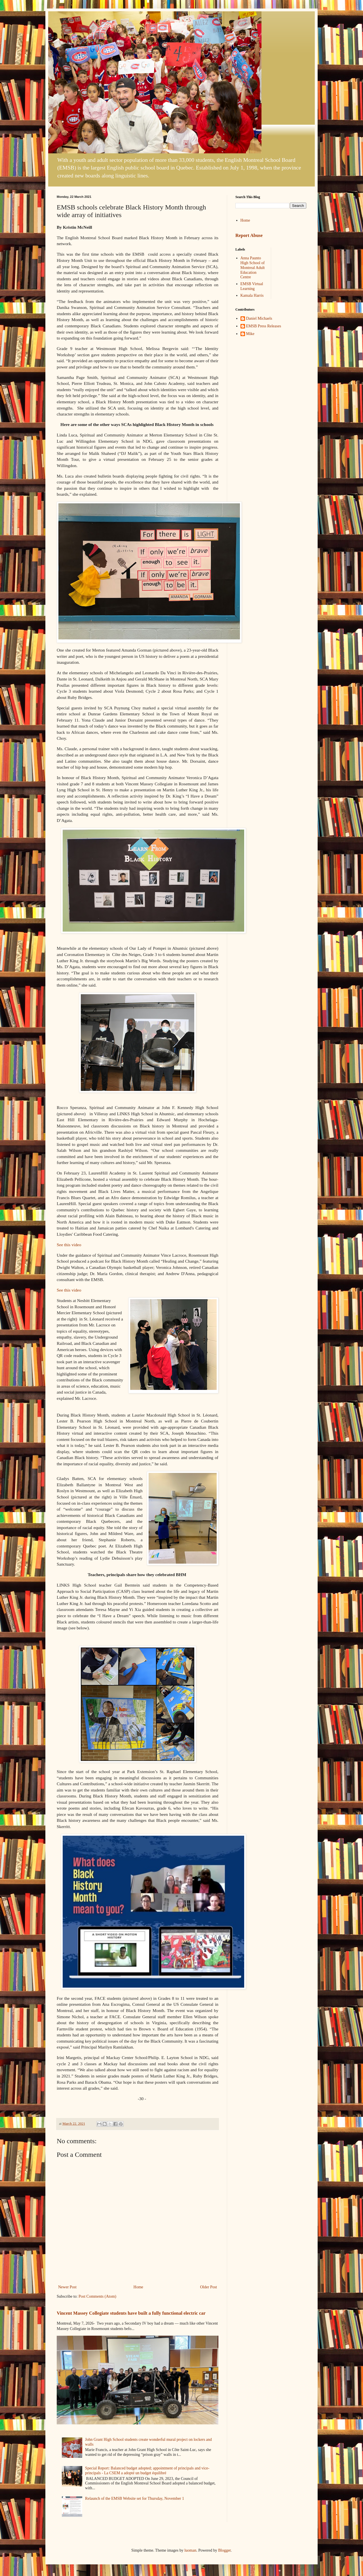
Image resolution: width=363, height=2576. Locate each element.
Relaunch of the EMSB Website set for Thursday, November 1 (134, 2498)
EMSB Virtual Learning (251, 286)
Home (138, 2287)
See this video (69, 1244)
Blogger (224, 2550)
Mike (250, 334)
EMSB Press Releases (263, 326)
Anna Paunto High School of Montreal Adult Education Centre (252, 267)
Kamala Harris (252, 295)
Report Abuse (249, 235)
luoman (190, 2550)
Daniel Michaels (259, 318)
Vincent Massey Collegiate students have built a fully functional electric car (131, 2313)
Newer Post (67, 2287)
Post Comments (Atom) (97, 2296)
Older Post (208, 2287)
